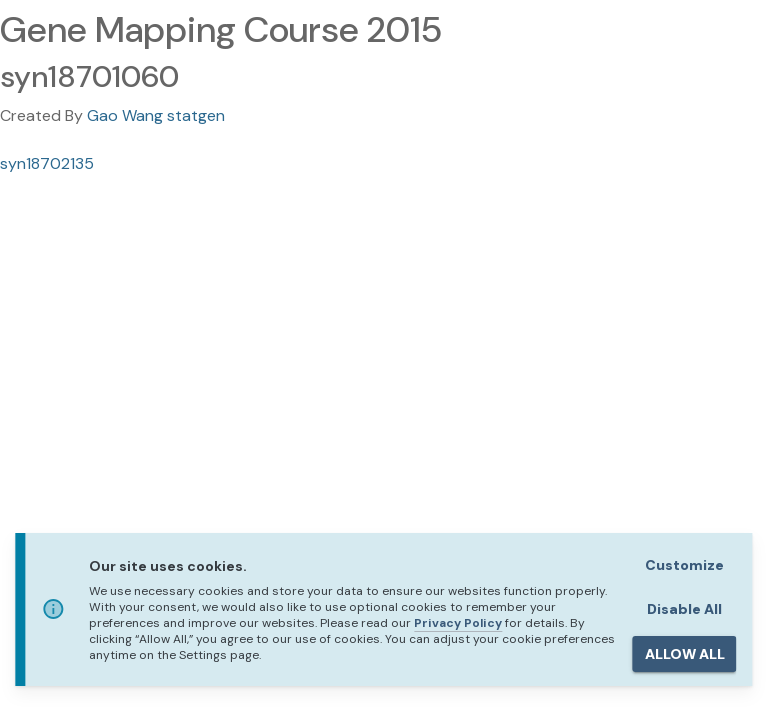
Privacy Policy (458, 623)
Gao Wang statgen (156, 115)
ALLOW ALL (685, 654)
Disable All (684, 609)
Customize (684, 565)
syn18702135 (47, 163)
